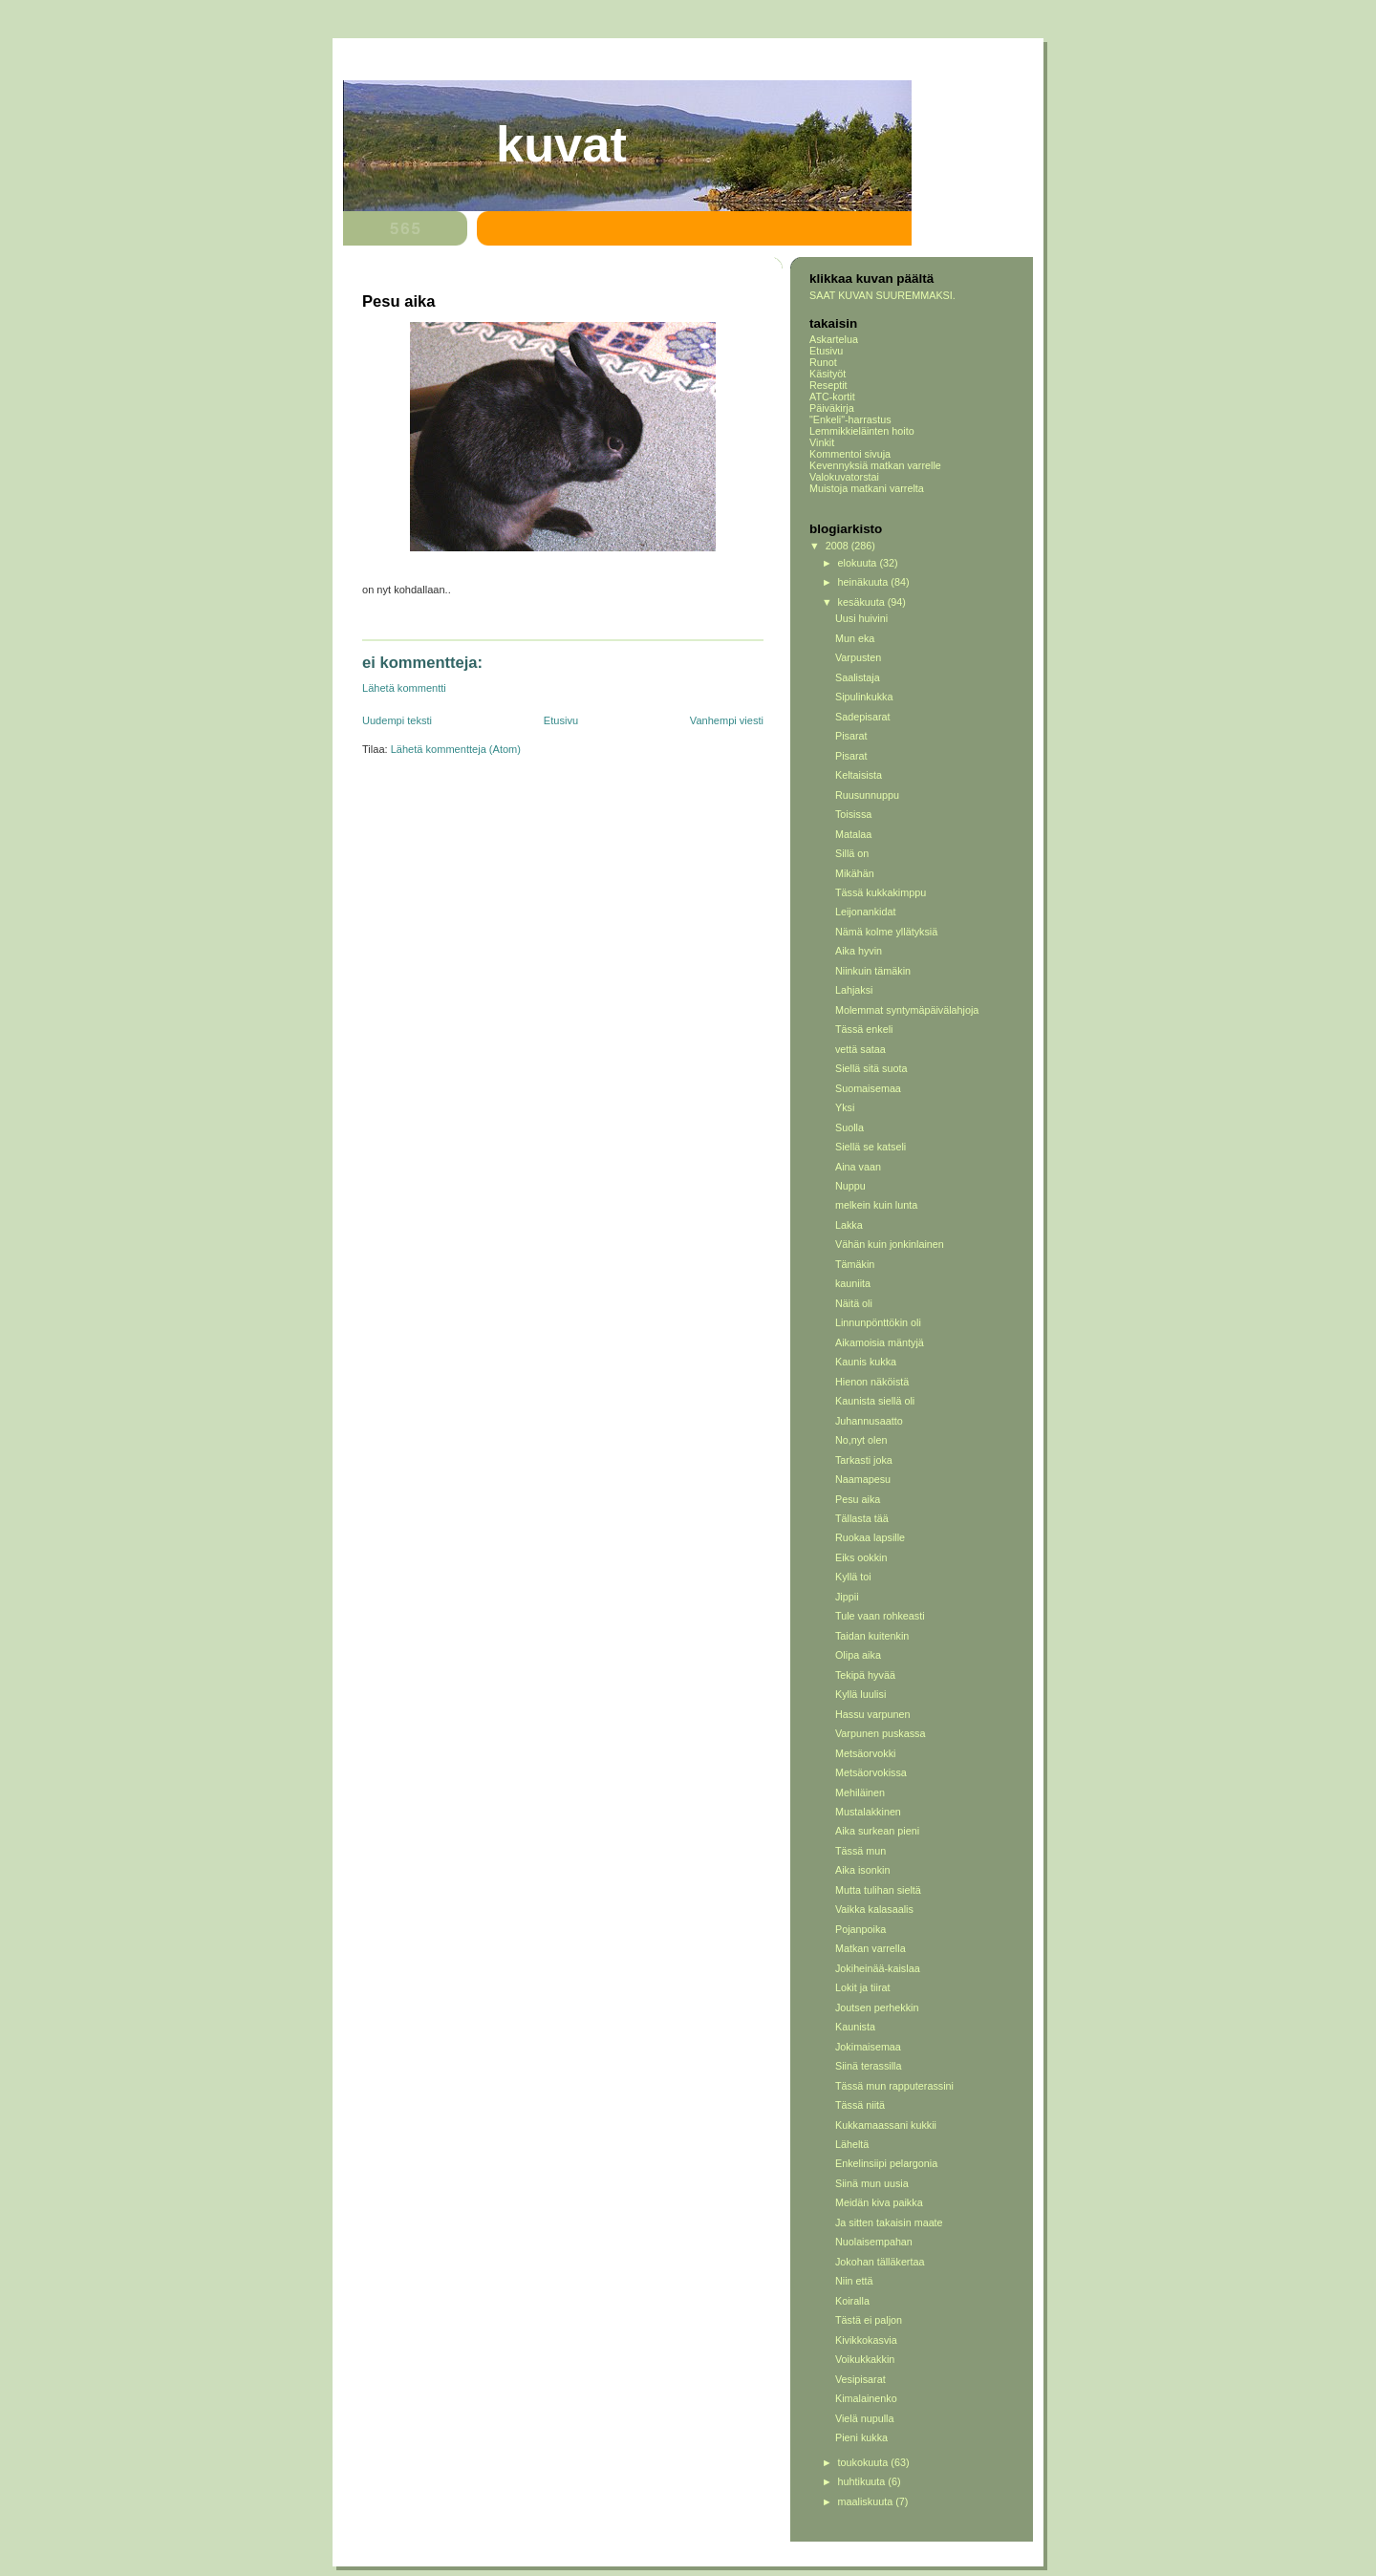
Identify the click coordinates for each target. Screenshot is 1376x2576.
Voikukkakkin (864, 2359)
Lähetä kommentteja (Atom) (456, 749)
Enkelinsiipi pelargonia (886, 2163)
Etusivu (561, 720)
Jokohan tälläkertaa (880, 2261)
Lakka (849, 1225)
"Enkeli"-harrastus (850, 419)
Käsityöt (827, 373)
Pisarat (851, 735)
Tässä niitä (860, 2105)
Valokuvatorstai (844, 477)
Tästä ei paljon (868, 2320)
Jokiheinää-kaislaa (877, 1968)
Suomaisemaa (868, 1088)
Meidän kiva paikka (879, 2202)
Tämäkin (854, 1264)
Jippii (847, 1596)
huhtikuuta (863, 2481)
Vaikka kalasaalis (874, 1909)
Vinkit (821, 442)
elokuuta (859, 563)
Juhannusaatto (869, 1421)
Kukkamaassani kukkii (885, 2125)
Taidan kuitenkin (872, 1636)
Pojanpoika (860, 1929)
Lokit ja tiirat (863, 1987)
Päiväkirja (831, 408)
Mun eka (854, 638)
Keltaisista (858, 775)
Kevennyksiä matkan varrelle (875, 465)
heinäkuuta (865, 582)
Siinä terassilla (868, 2066)
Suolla (849, 1127)
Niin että (854, 2280)
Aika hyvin (858, 950)
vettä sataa (860, 1049)
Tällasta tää (862, 1518)
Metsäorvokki (865, 1753)
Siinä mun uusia (872, 2183)
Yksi (844, 1107)
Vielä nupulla (864, 2418)
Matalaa (853, 834)
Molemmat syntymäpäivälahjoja (906, 1010)
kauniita (853, 1283)
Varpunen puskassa (880, 1733)
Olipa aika (858, 1655)
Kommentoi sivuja (850, 454)
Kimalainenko (866, 2398)
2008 (838, 545)
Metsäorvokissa (871, 1772)
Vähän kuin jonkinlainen (889, 1244)
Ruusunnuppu (867, 795)
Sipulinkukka (864, 696)
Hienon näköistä (872, 1381)
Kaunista (855, 2026)
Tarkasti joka (863, 1460)
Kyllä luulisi (860, 1694)
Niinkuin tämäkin (873, 971)
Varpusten (858, 657)
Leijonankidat (865, 911)
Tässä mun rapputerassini (894, 2086)
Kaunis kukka (865, 1361)
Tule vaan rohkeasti (880, 1615)
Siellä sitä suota (871, 1068)
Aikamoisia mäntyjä (879, 1342)
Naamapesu (863, 1479)
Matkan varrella (870, 1948)
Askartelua (833, 339)
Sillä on (852, 853)
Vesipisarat (860, 2379)
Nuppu (850, 1185)
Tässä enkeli (864, 1029)
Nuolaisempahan (874, 2241)
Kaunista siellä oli (874, 1400)
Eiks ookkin (861, 1557)
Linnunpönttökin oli (878, 1322)
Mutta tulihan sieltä (878, 1890)
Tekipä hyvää (865, 1675)
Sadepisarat (863, 716)
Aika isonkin (863, 1870)
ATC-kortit (832, 396)
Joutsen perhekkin (877, 2007)
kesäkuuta (863, 602)
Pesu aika (857, 1499)
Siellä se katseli (870, 1146)
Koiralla (852, 2301)
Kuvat (561, 144)
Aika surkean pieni (877, 1830)
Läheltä (852, 2144)
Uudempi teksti (397, 720)
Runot (823, 362)
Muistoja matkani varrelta (866, 488)
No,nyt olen (861, 1440)
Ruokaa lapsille (870, 1537)
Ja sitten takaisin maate (889, 2222)
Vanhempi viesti (726, 720)
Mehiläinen (860, 1792)
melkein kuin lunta (876, 1205)
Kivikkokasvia (866, 2340)
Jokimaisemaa (868, 2046)
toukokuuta (865, 2462)
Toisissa (853, 814)
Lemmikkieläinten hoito (861, 431)
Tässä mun (860, 1851)
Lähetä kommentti (404, 688)
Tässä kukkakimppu (880, 892)
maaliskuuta (867, 2501)
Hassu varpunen (873, 1714)
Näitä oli (853, 1303)
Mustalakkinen (868, 1811)
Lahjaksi (854, 990)
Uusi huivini (861, 618)
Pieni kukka (861, 2437)
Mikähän (854, 873)
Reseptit (828, 385)
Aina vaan (858, 1166)
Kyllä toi (853, 1576)
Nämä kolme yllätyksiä (886, 931)
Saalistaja (857, 677)
